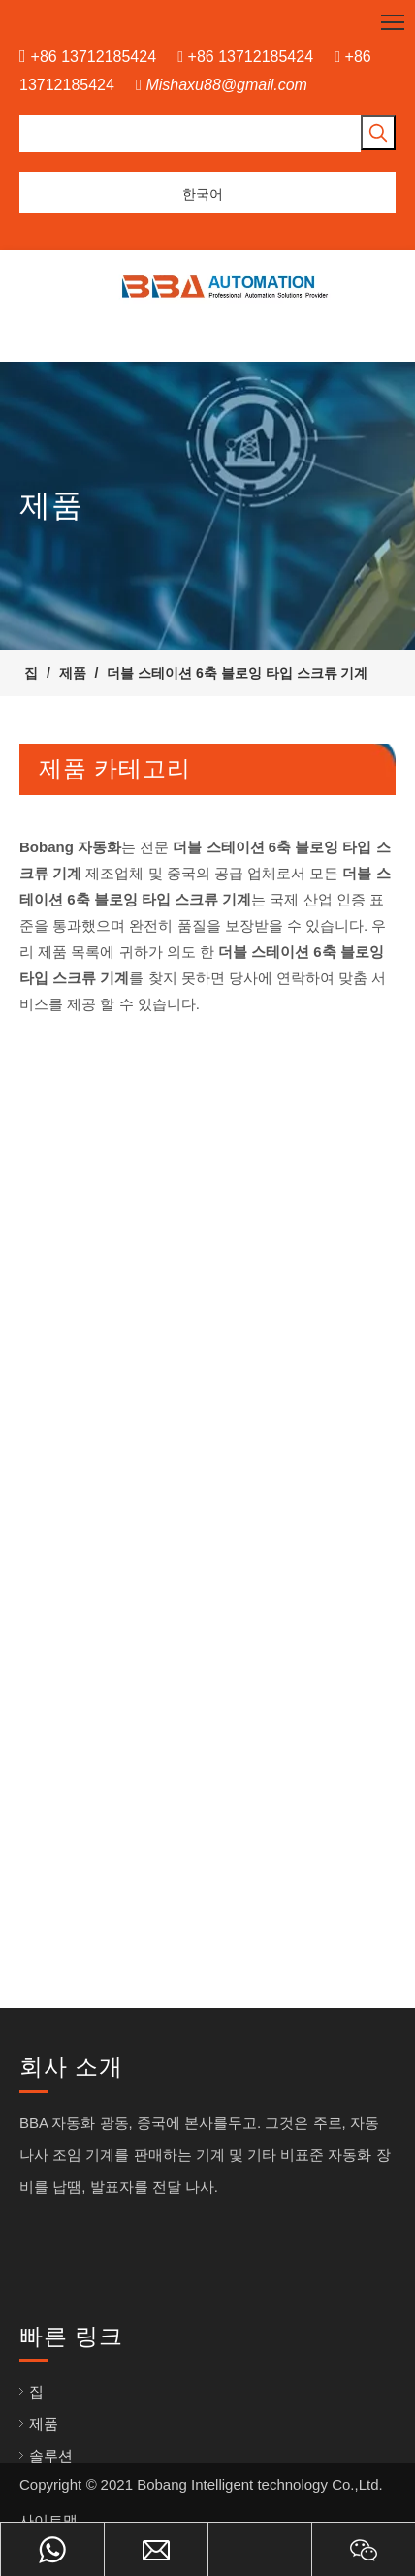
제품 (43, 2423)
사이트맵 (48, 2520)
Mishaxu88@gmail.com (226, 85)
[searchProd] (190, 133)
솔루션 (51, 2455)
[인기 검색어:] (378, 132)
